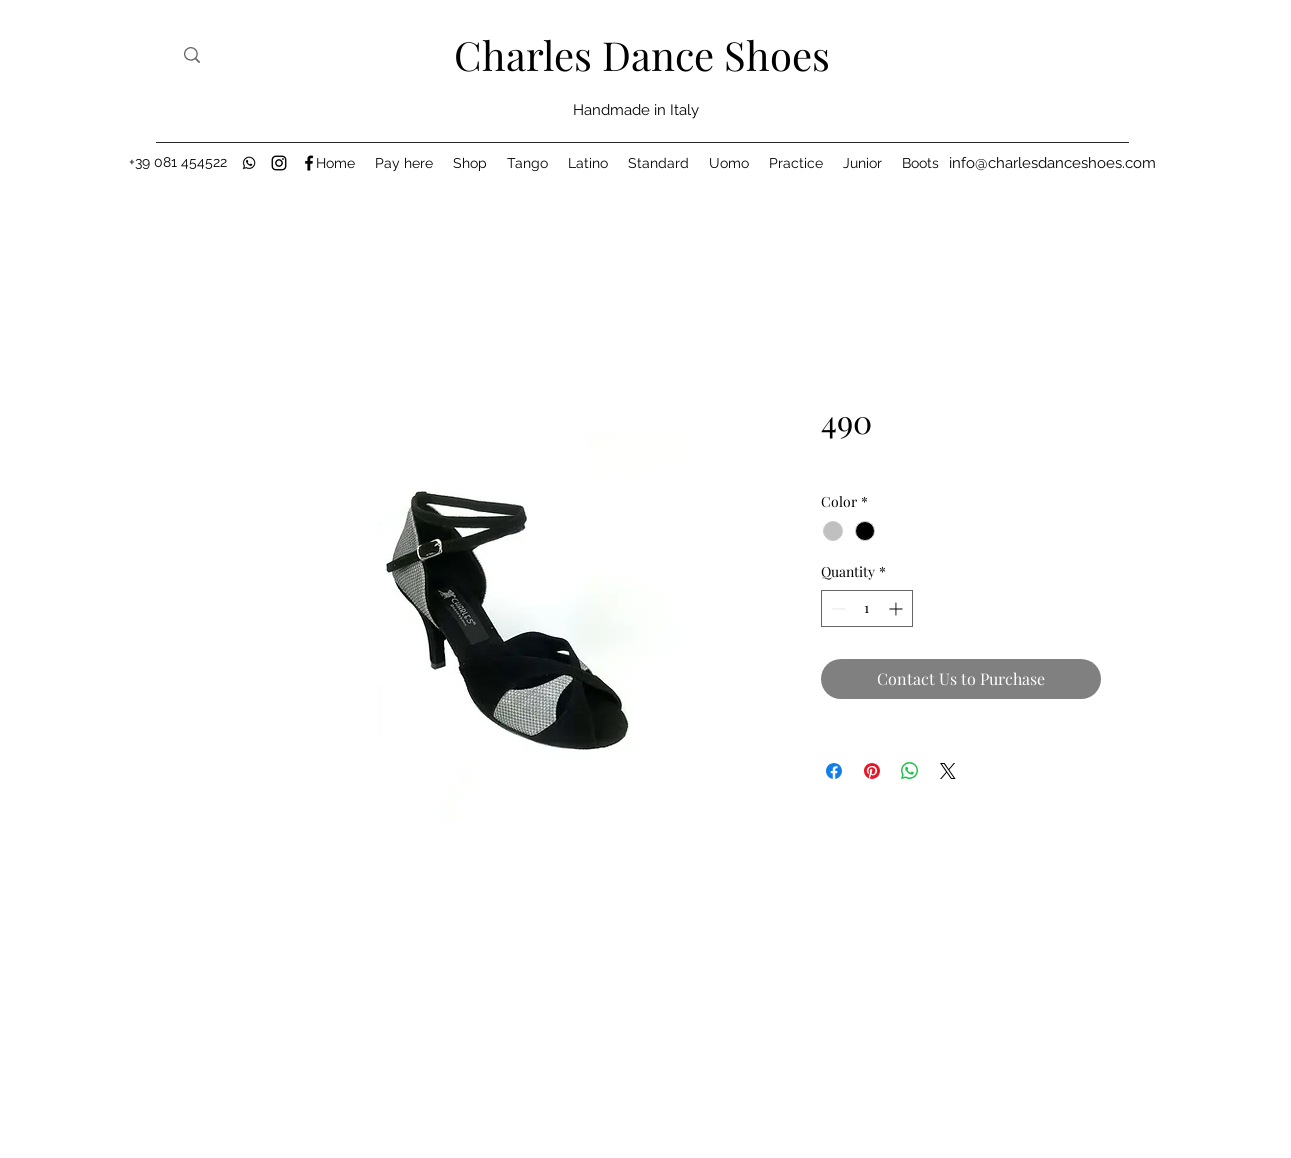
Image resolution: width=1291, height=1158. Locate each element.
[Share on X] (948, 771)
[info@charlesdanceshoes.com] (1052, 163)
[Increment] (897, 608)
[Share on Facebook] (834, 771)
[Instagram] (279, 163)
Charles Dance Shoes (642, 54)
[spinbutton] (867, 608)
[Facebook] (309, 163)
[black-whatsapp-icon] (249, 163)
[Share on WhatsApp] (910, 771)
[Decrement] (836, 608)
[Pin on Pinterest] (872, 771)
